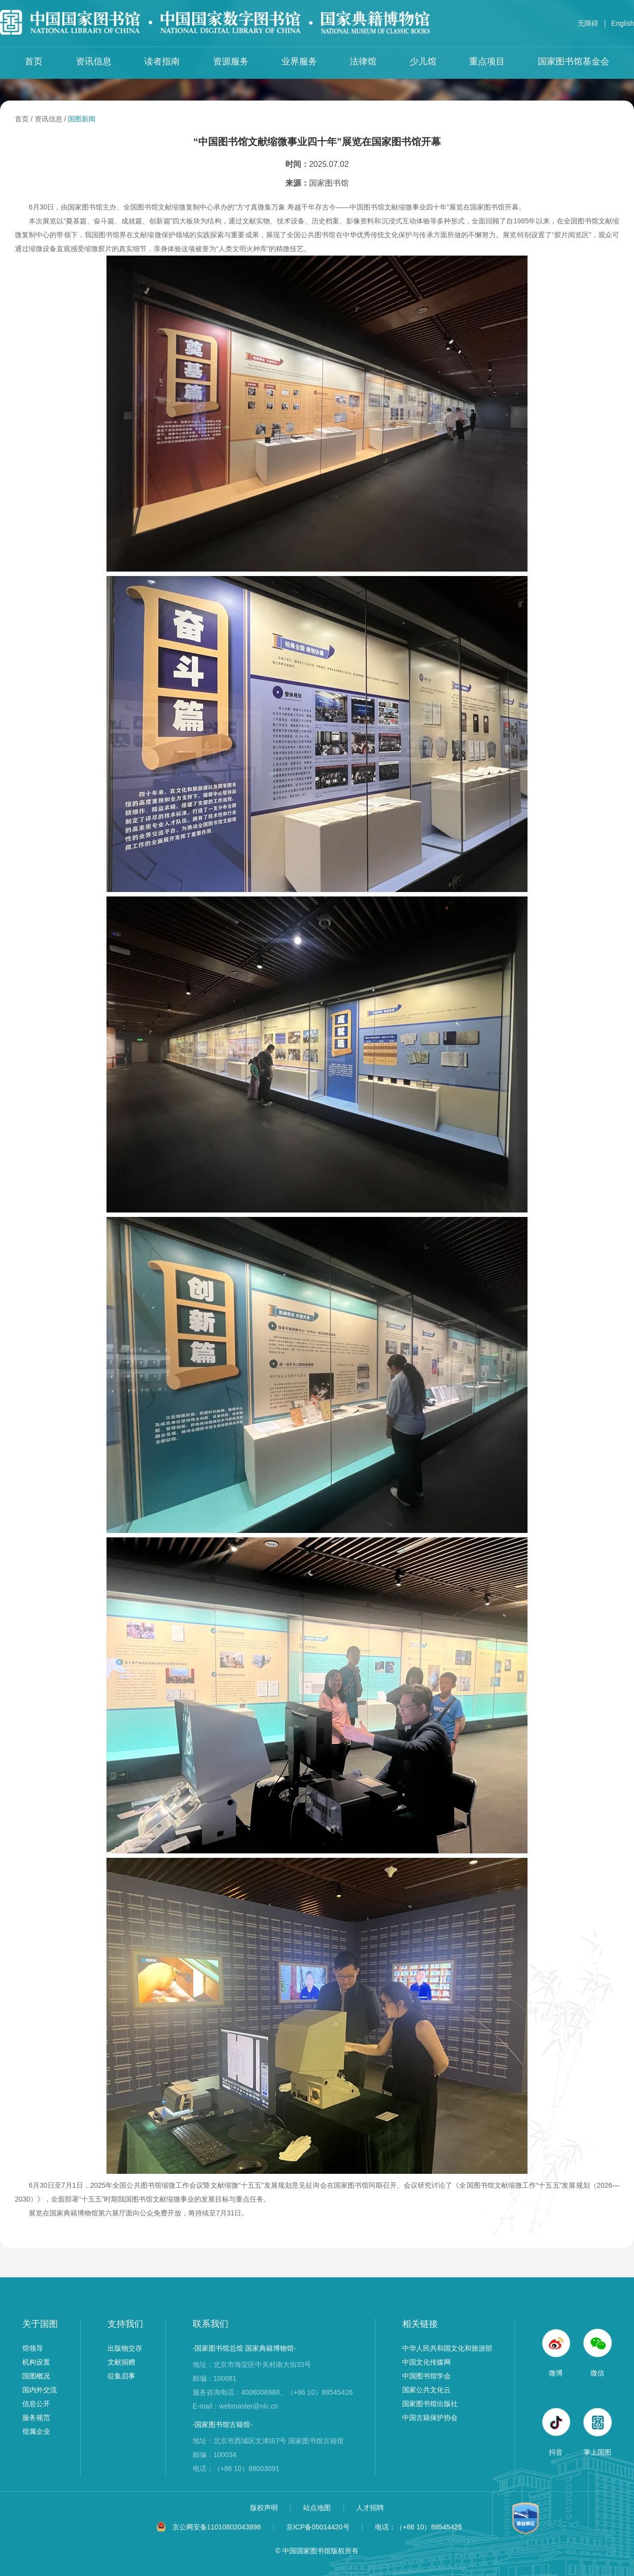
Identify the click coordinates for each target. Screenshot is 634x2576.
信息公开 (36, 2404)
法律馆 (363, 61)
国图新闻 (82, 119)
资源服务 (231, 61)
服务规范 (36, 2417)
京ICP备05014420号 (318, 2527)
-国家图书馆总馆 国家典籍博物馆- (244, 2348)
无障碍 (588, 23)
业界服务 (299, 61)
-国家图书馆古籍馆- (223, 2424)
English (622, 23)
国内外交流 (39, 2390)
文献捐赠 (121, 2362)
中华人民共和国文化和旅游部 (447, 2348)
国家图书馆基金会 (573, 61)
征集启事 (121, 2376)
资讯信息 (93, 61)
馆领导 (32, 2348)
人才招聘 (370, 2508)
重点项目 (487, 61)
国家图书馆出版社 (430, 2404)
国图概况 (36, 2376)
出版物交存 (124, 2348)
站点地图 (318, 2508)
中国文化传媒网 (426, 2362)
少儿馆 (423, 61)
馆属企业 (36, 2431)
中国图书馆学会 (426, 2376)
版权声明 (265, 2508)
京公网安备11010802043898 (216, 2527)
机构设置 (36, 2362)
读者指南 (162, 61)
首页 (34, 61)
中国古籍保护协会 (430, 2417)
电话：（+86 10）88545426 (418, 2527)
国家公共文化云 (426, 2390)
